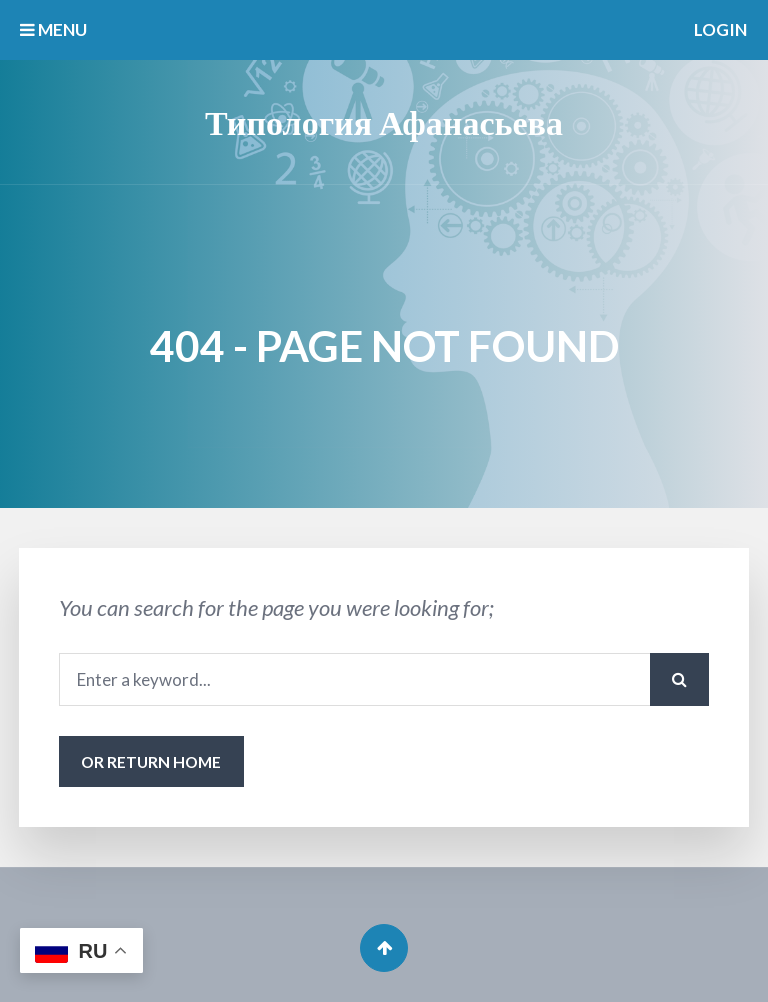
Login (720, 29)
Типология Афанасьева (384, 121)
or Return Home (151, 761)
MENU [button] (53, 29)
